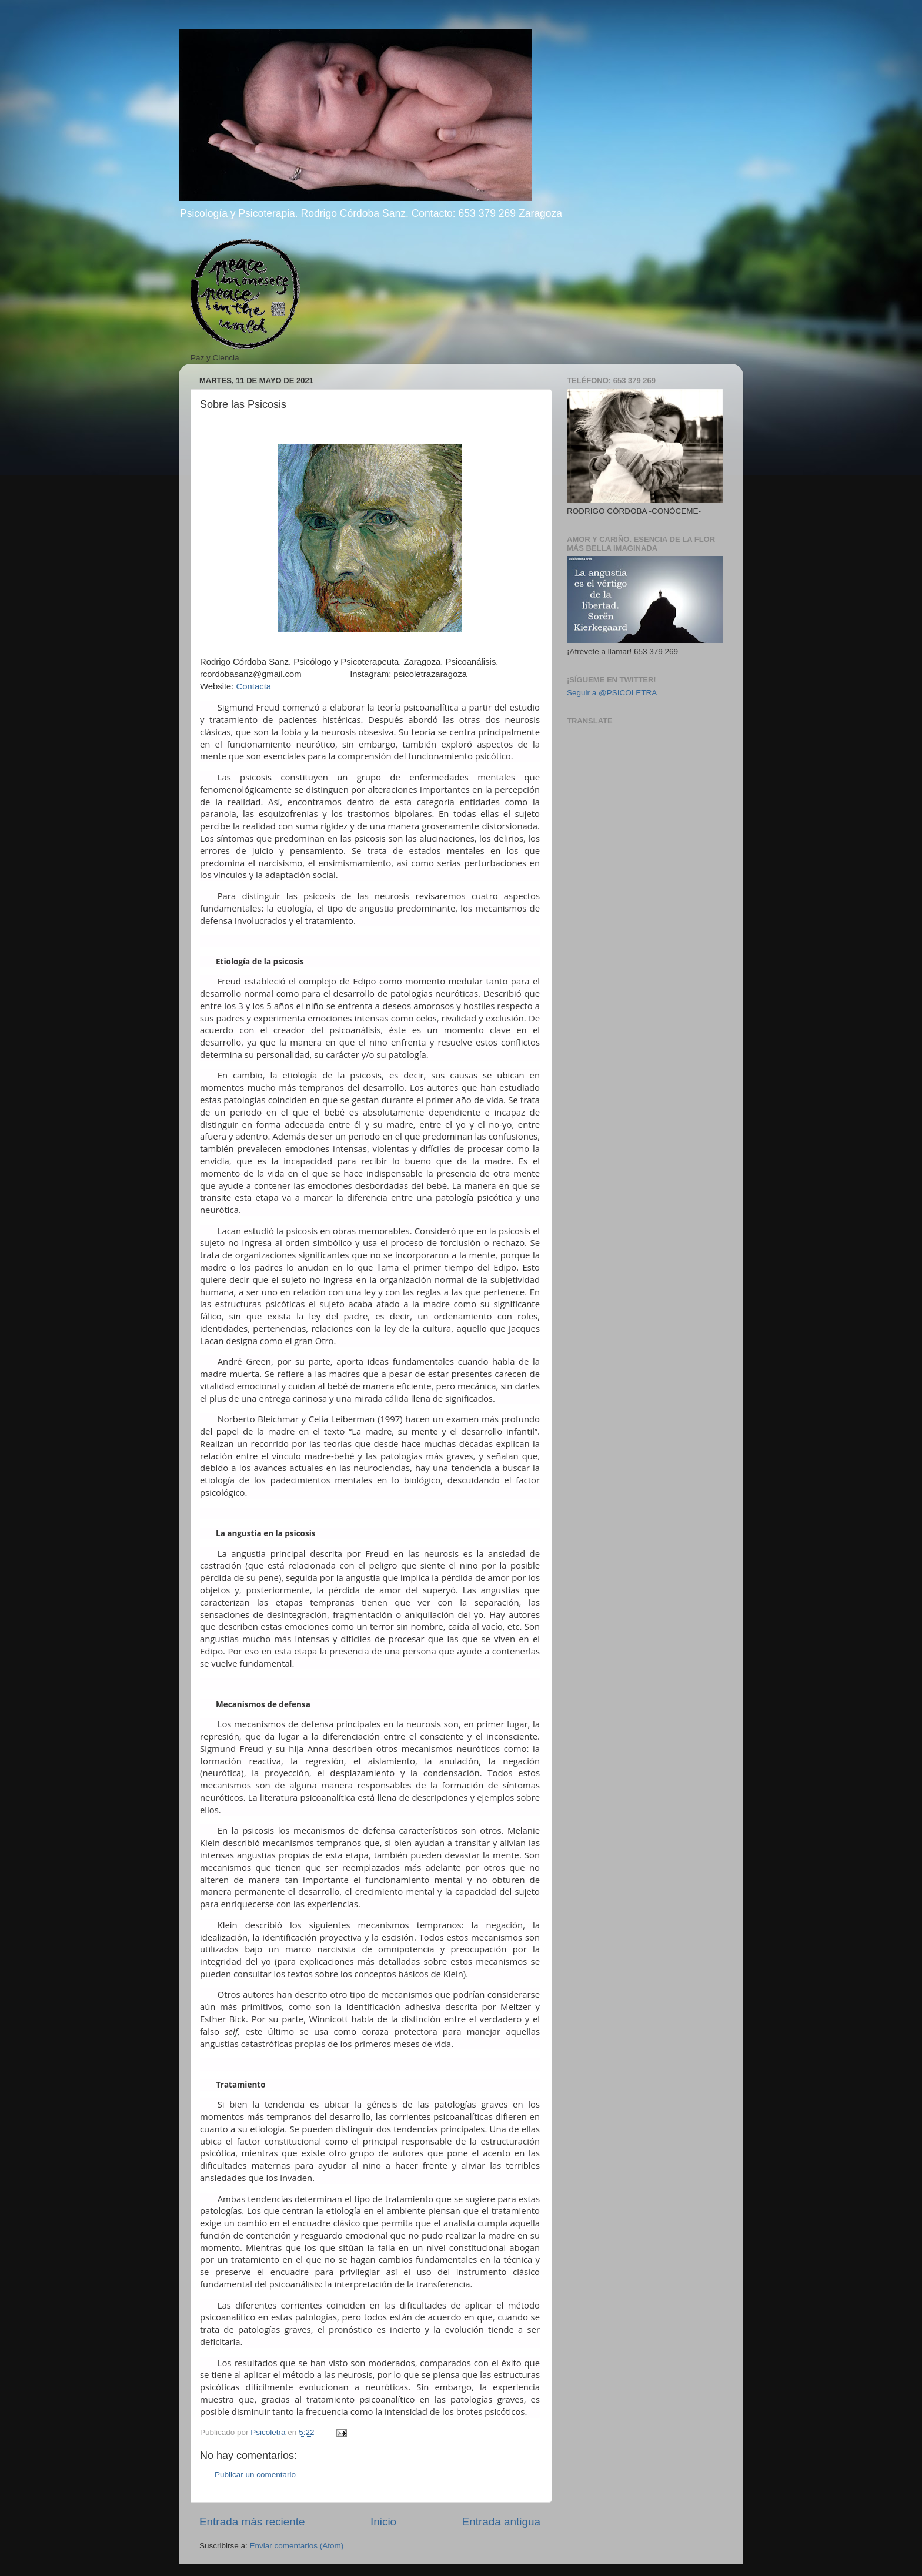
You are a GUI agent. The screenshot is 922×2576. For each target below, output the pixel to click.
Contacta (253, 686)
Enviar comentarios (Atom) (297, 2545)
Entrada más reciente (252, 2521)
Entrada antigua (501, 2521)
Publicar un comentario (255, 2474)
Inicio (383, 2521)
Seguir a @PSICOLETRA (612, 692)
